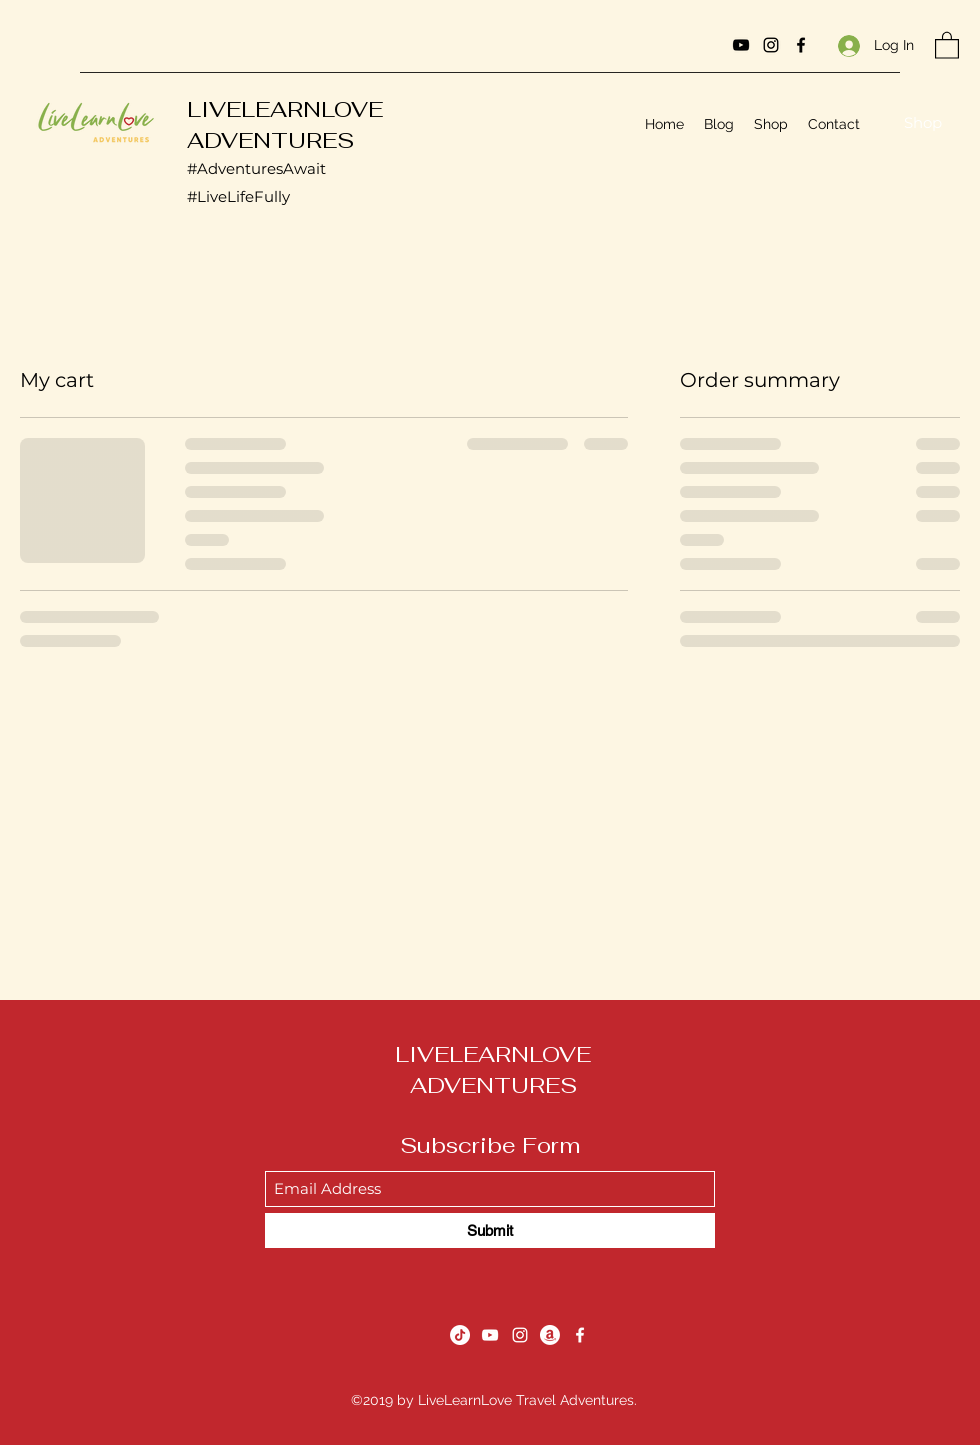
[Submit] (490, 1230)
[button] (947, 44)
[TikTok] (460, 1335)
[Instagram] (771, 45)
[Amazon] (550, 1335)
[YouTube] (741, 45)
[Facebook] (801, 45)
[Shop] (922, 123)
